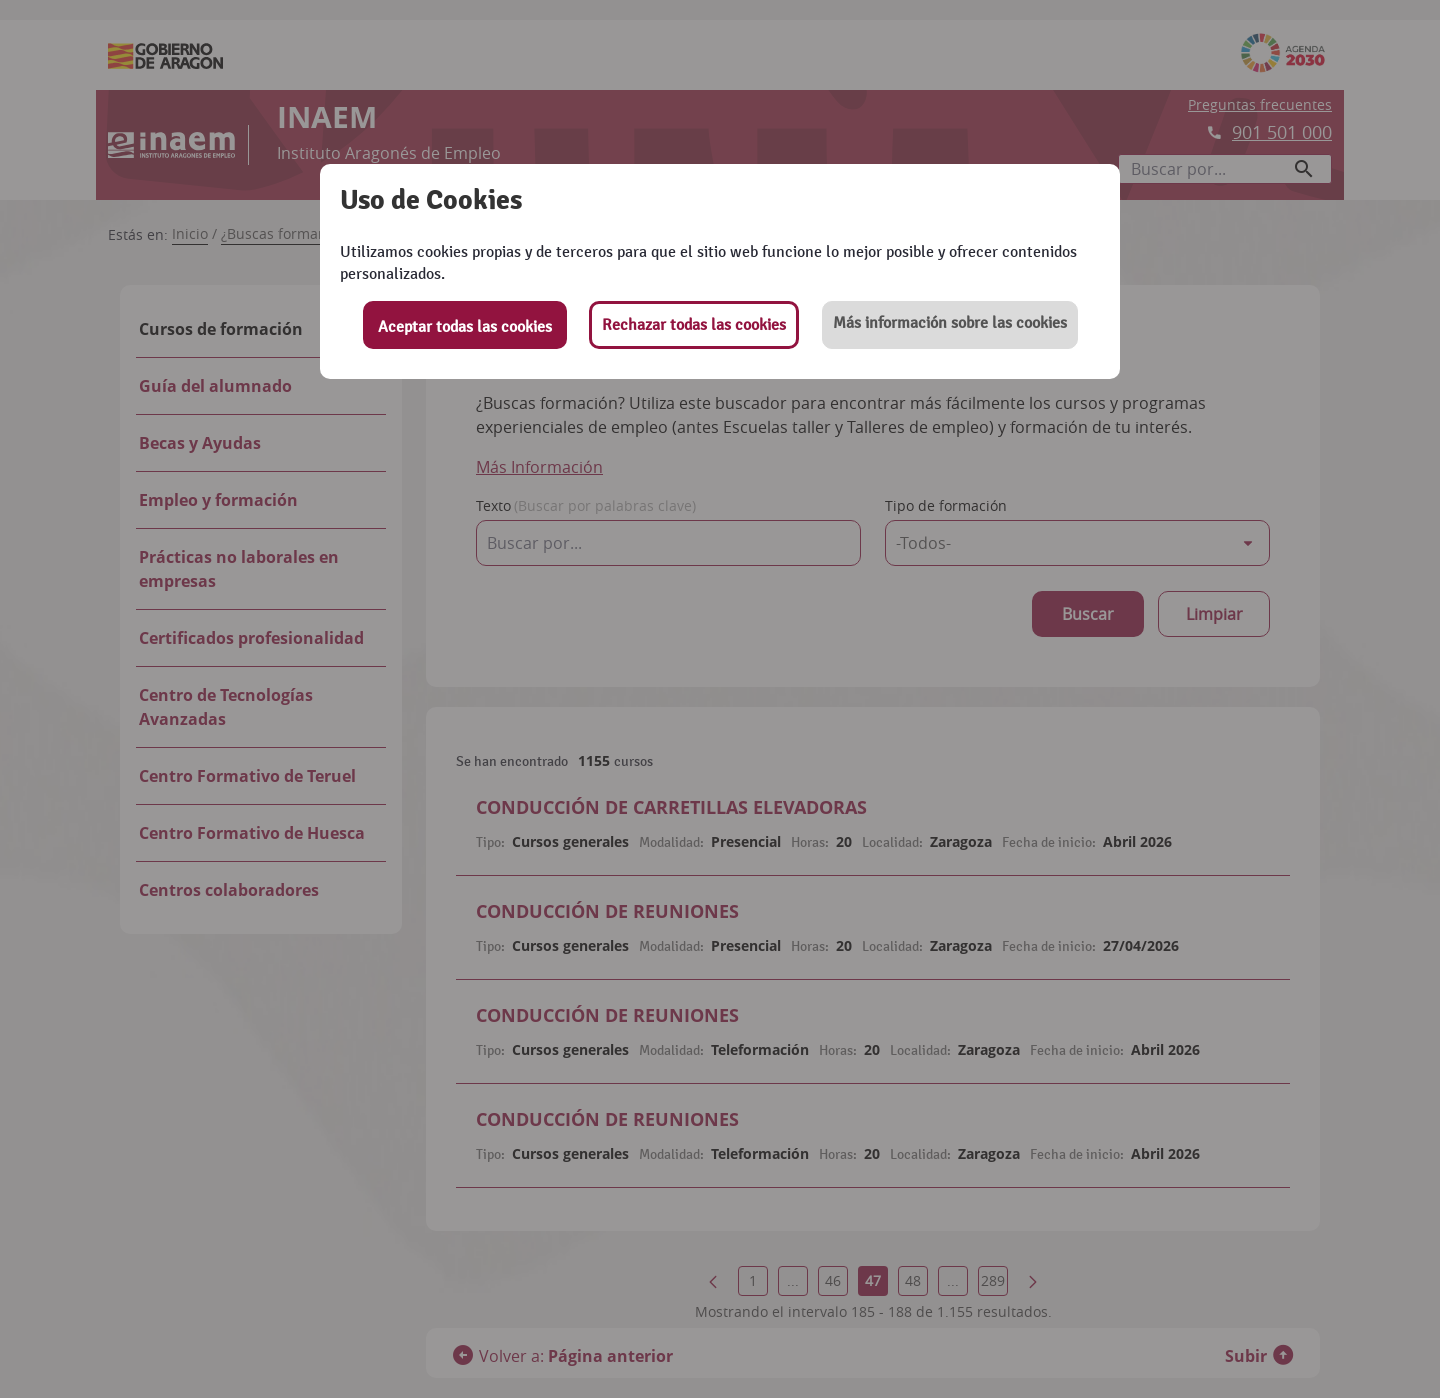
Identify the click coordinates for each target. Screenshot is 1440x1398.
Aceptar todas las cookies (465, 327)
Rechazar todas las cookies (694, 325)
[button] (950, 325)
